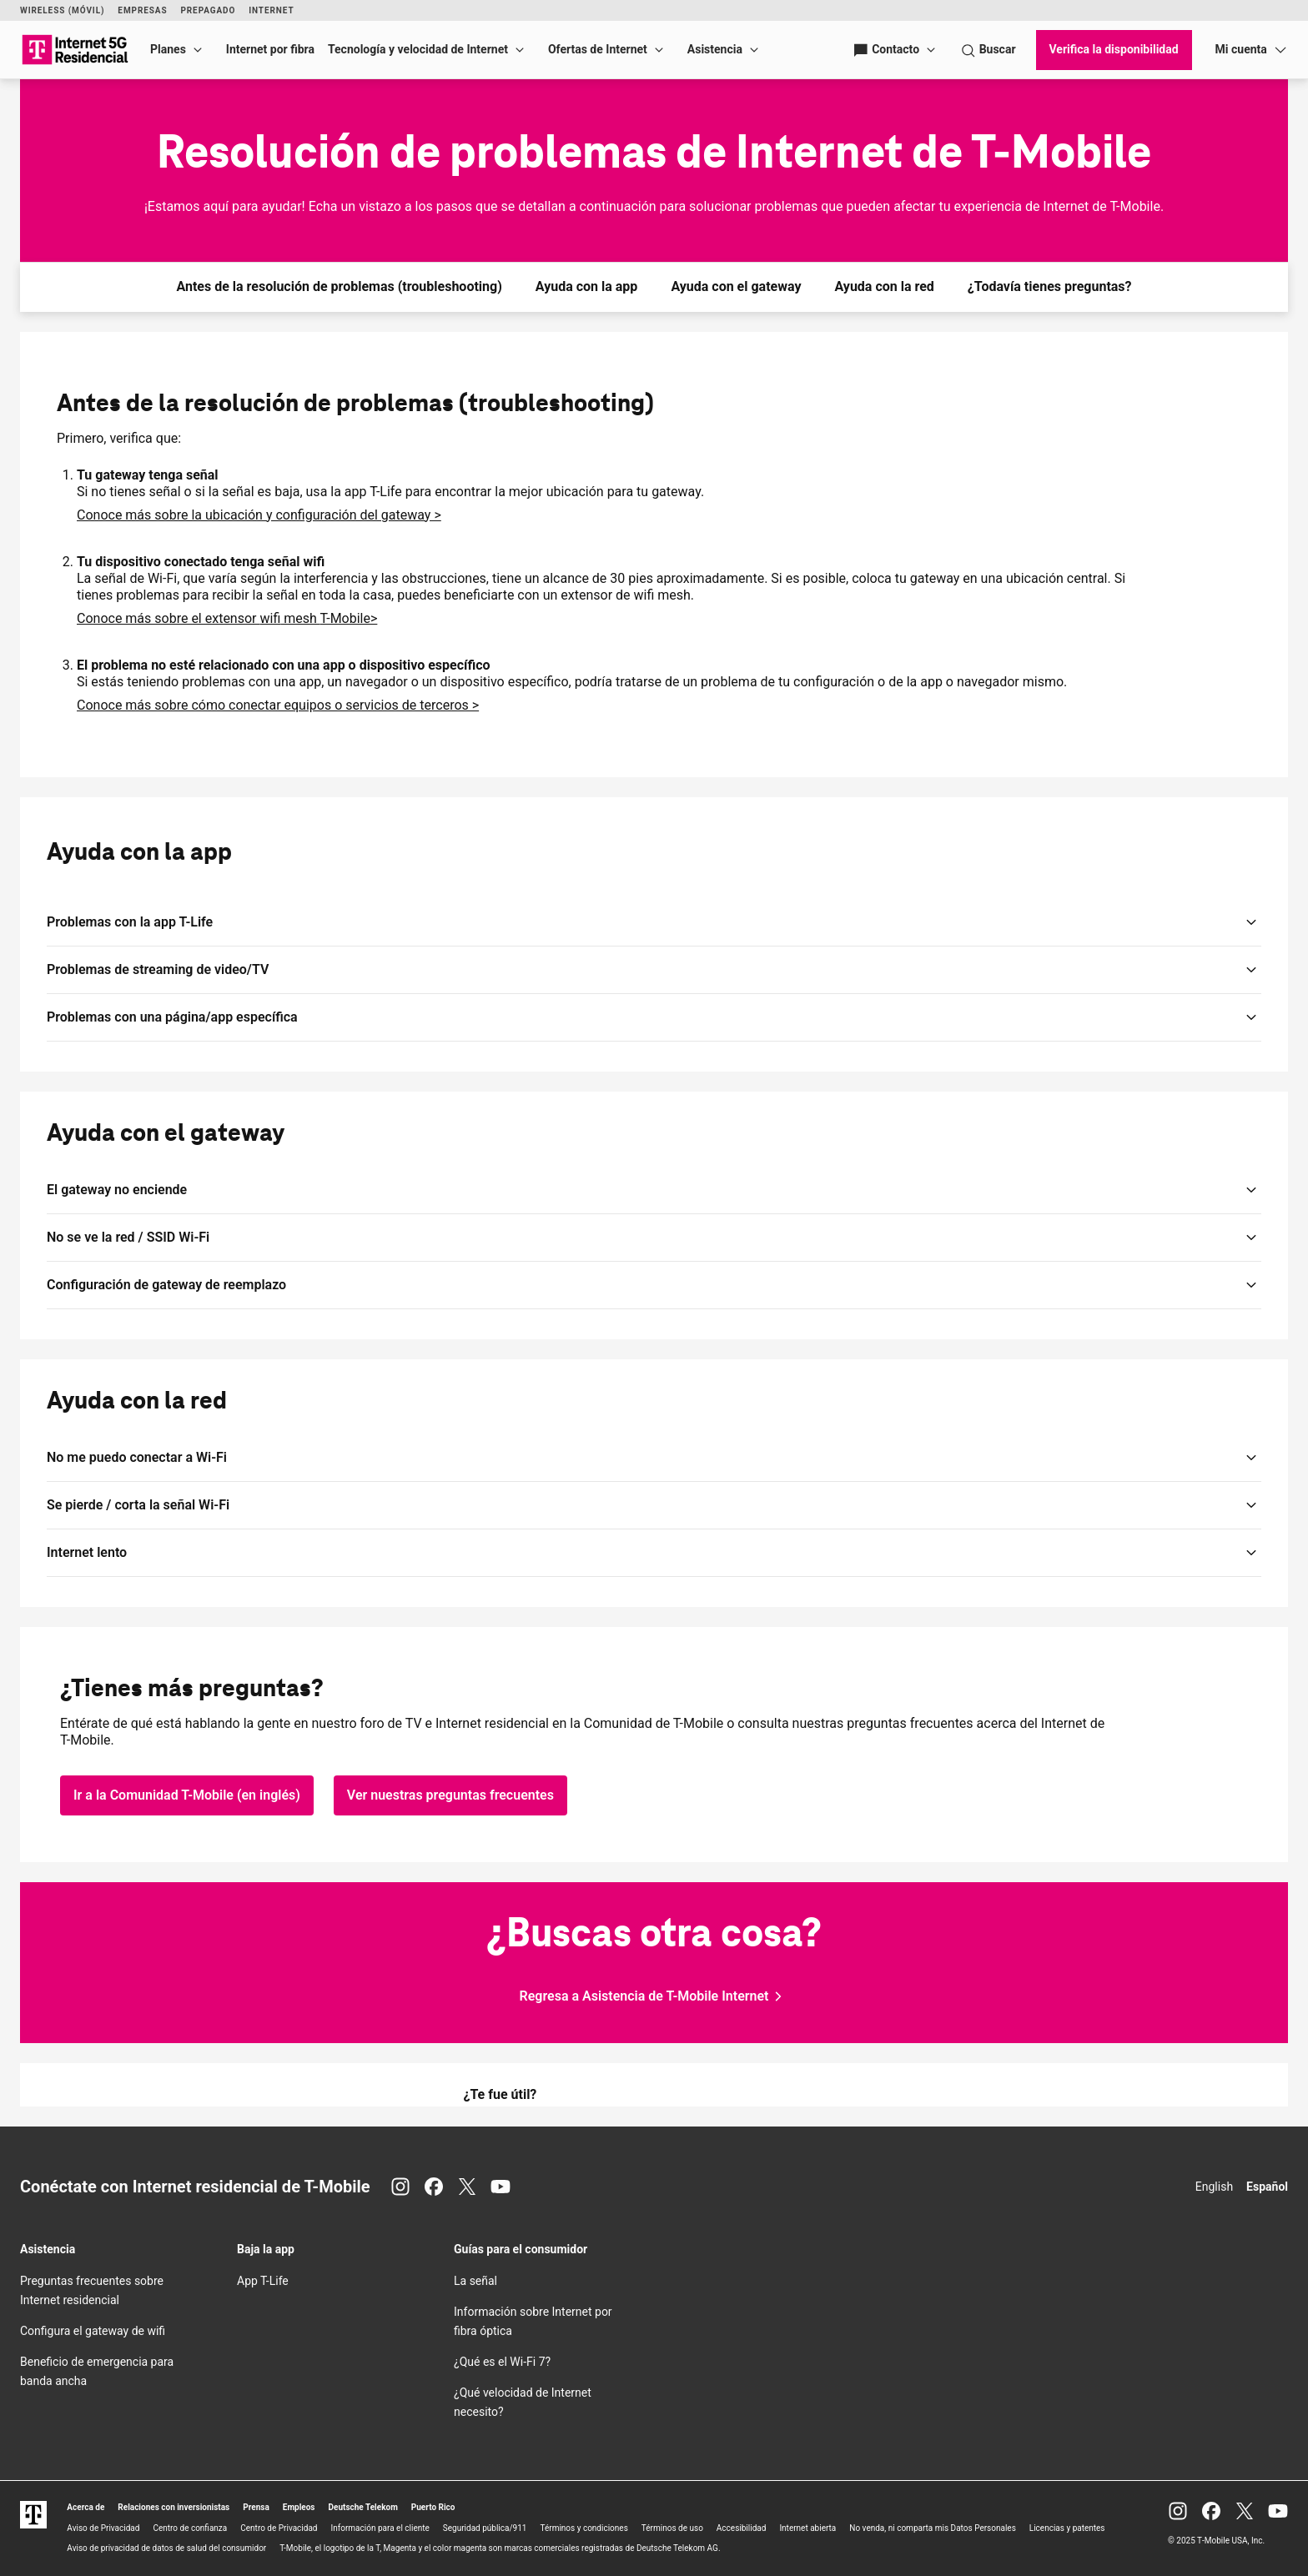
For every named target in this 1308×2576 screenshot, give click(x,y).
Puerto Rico (433, 2507)
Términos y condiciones (583, 2528)
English (1214, 2186)
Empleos (299, 2507)
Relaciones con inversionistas (173, 2507)
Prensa (256, 2507)
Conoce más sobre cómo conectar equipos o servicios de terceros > (278, 705)
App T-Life (263, 2280)
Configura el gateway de (92, 2330)
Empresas (142, 10)
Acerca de (85, 2507)
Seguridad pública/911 (485, 2528)
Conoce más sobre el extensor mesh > (227, 618)
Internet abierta (807, 2528)
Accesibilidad (742, 2528)
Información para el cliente (380, 2528)
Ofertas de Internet (597, 49)
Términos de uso (672, 2528)
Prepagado (207, 10)
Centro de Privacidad (278, 2528)
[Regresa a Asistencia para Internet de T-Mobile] (654, 1996)
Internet (271, 10)
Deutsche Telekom (363, 2507)
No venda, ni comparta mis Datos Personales (932, 2528)
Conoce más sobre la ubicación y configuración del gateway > (259, 515)
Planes (168, 49)
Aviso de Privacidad (103, 2528)
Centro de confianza (190, 2528)
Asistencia (714, 49)
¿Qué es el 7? (502, 2361)
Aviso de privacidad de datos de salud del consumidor (166, 2548)
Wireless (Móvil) (62, 10)
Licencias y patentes (1067, 2528)
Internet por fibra (270, 49)
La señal (475, 2280)
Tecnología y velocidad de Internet (418, 49)
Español (1267, 2186)
